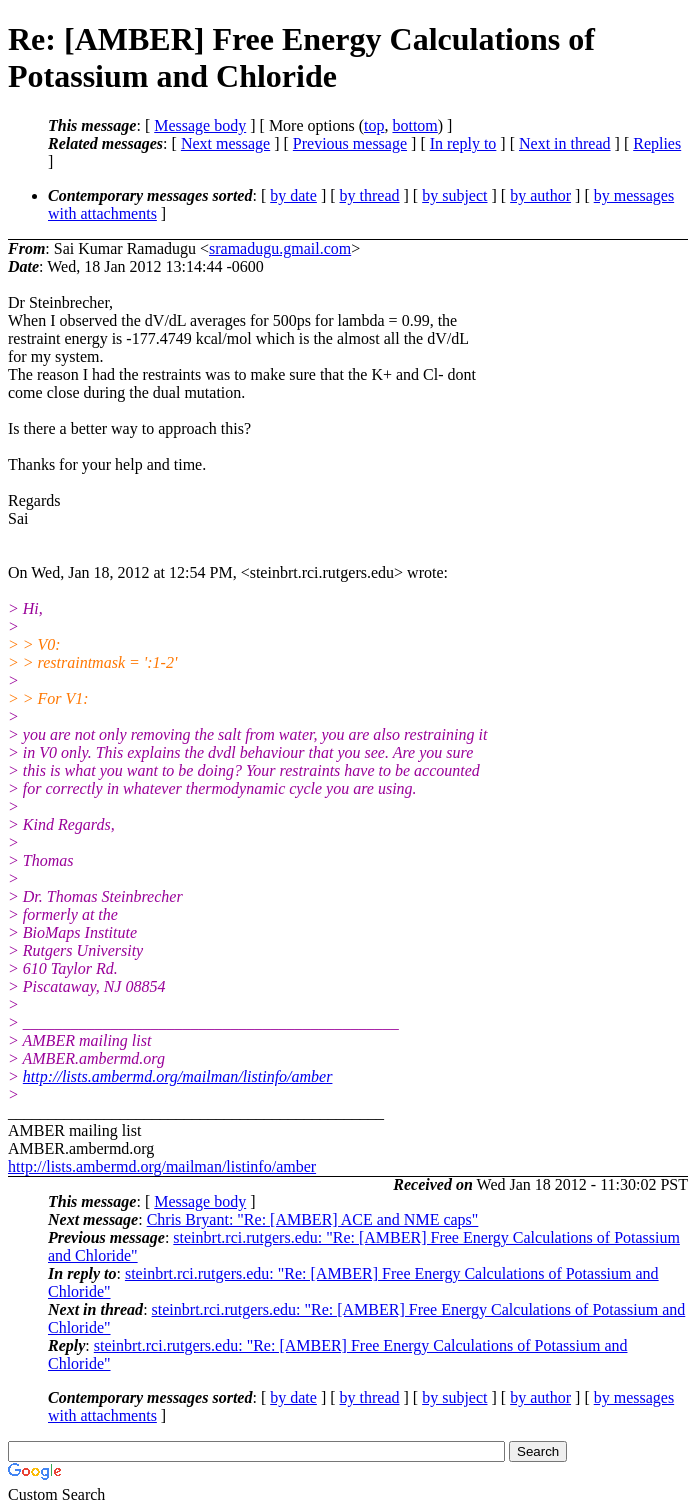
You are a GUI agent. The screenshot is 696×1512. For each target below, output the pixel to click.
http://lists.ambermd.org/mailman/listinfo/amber (178, 1076)
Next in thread (565, 143)
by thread (370, 195)
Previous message (350, 143)
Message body (200, 125)
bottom (414, 125)
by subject (454, 195)
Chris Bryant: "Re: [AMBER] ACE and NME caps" (313, 1219)
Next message (225, 143)
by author (540, 195)
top (374, 125)
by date (293, 195)
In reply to (463, 143)
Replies (657, 143)
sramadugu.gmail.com (280, 248)
